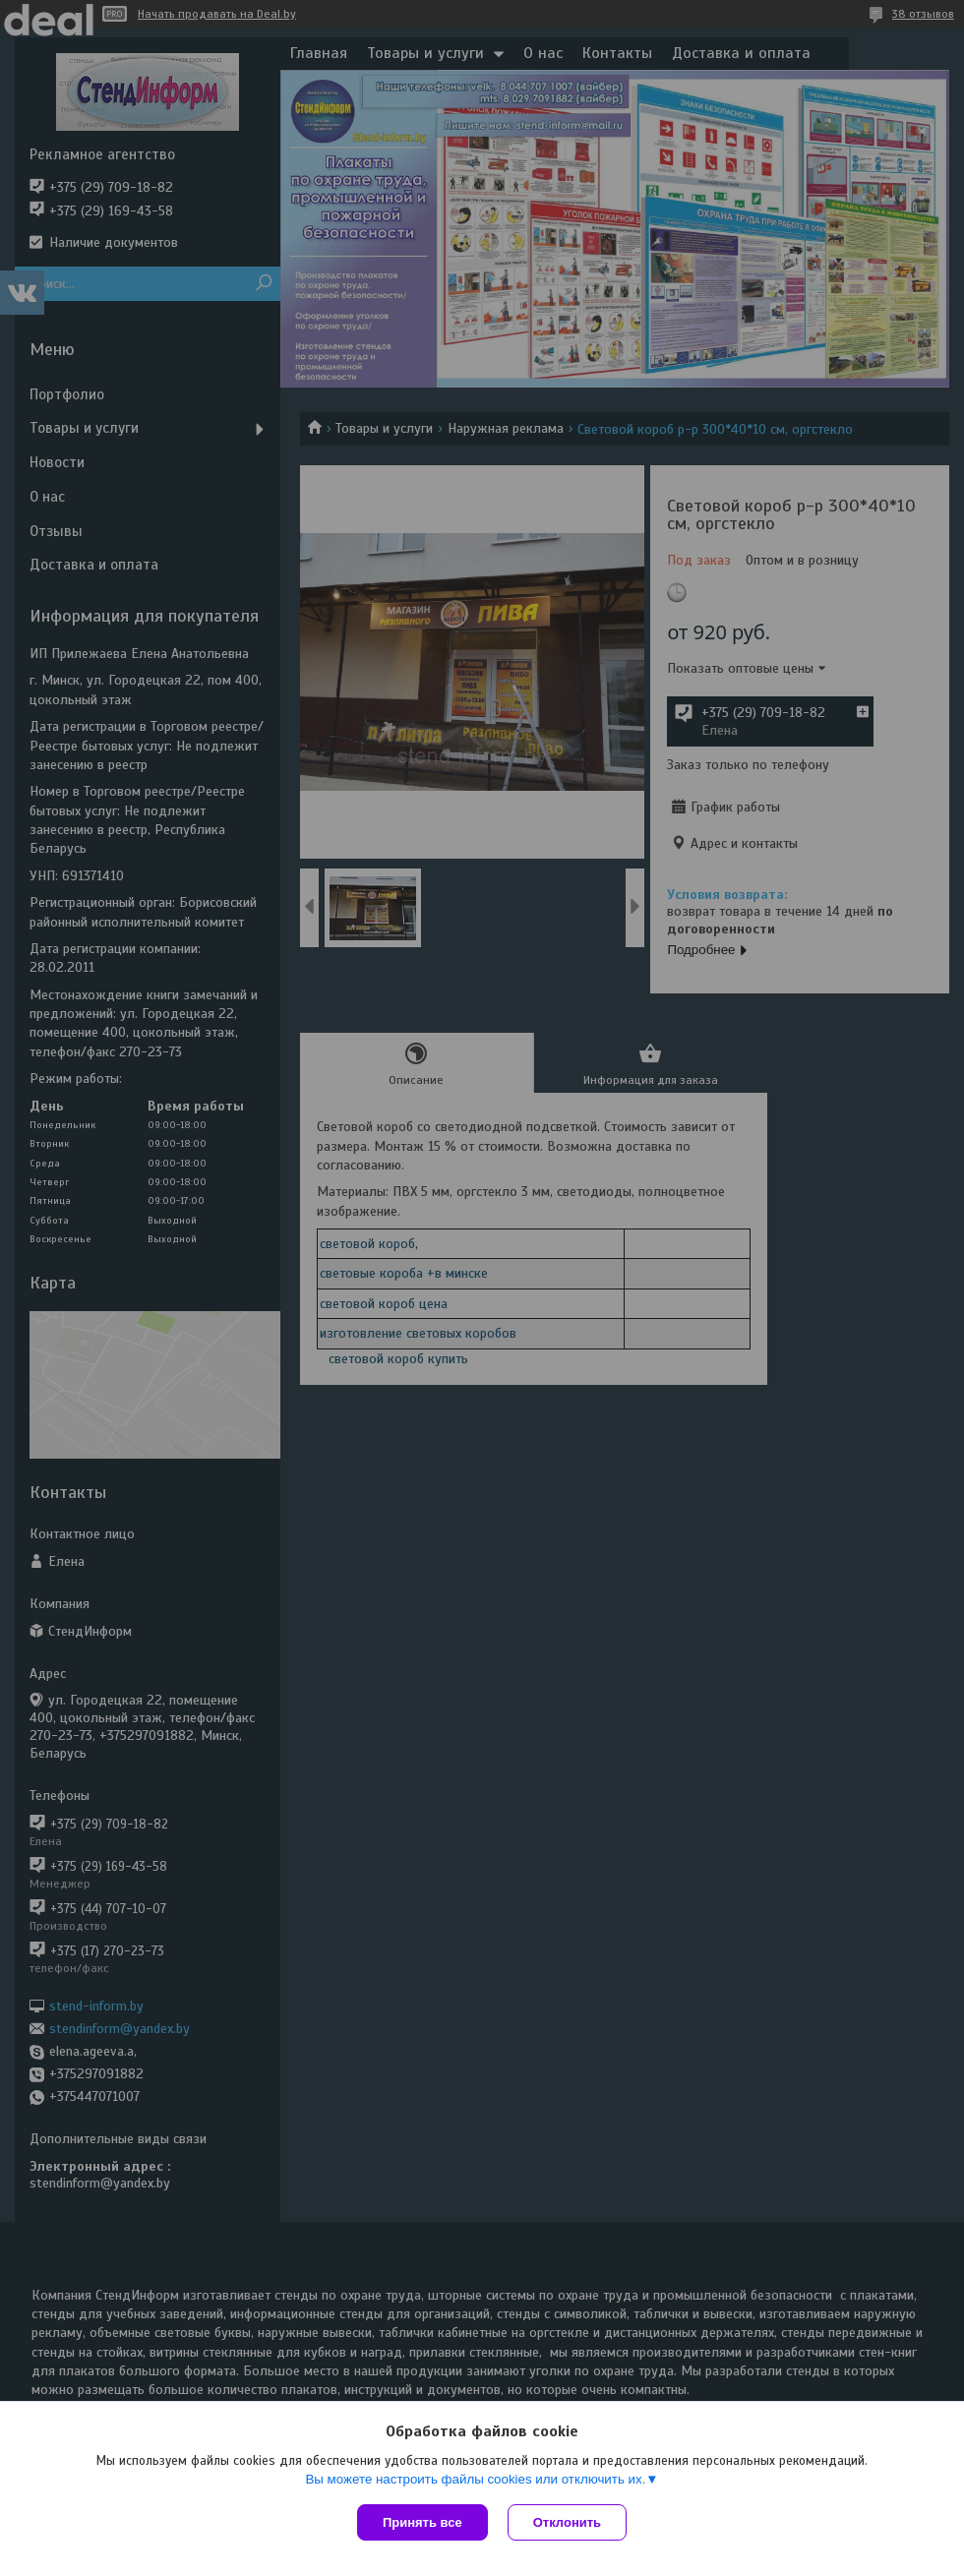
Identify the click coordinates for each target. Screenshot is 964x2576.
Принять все (422, 2522)
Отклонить (567, 2522)
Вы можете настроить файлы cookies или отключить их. (475, 2479)
